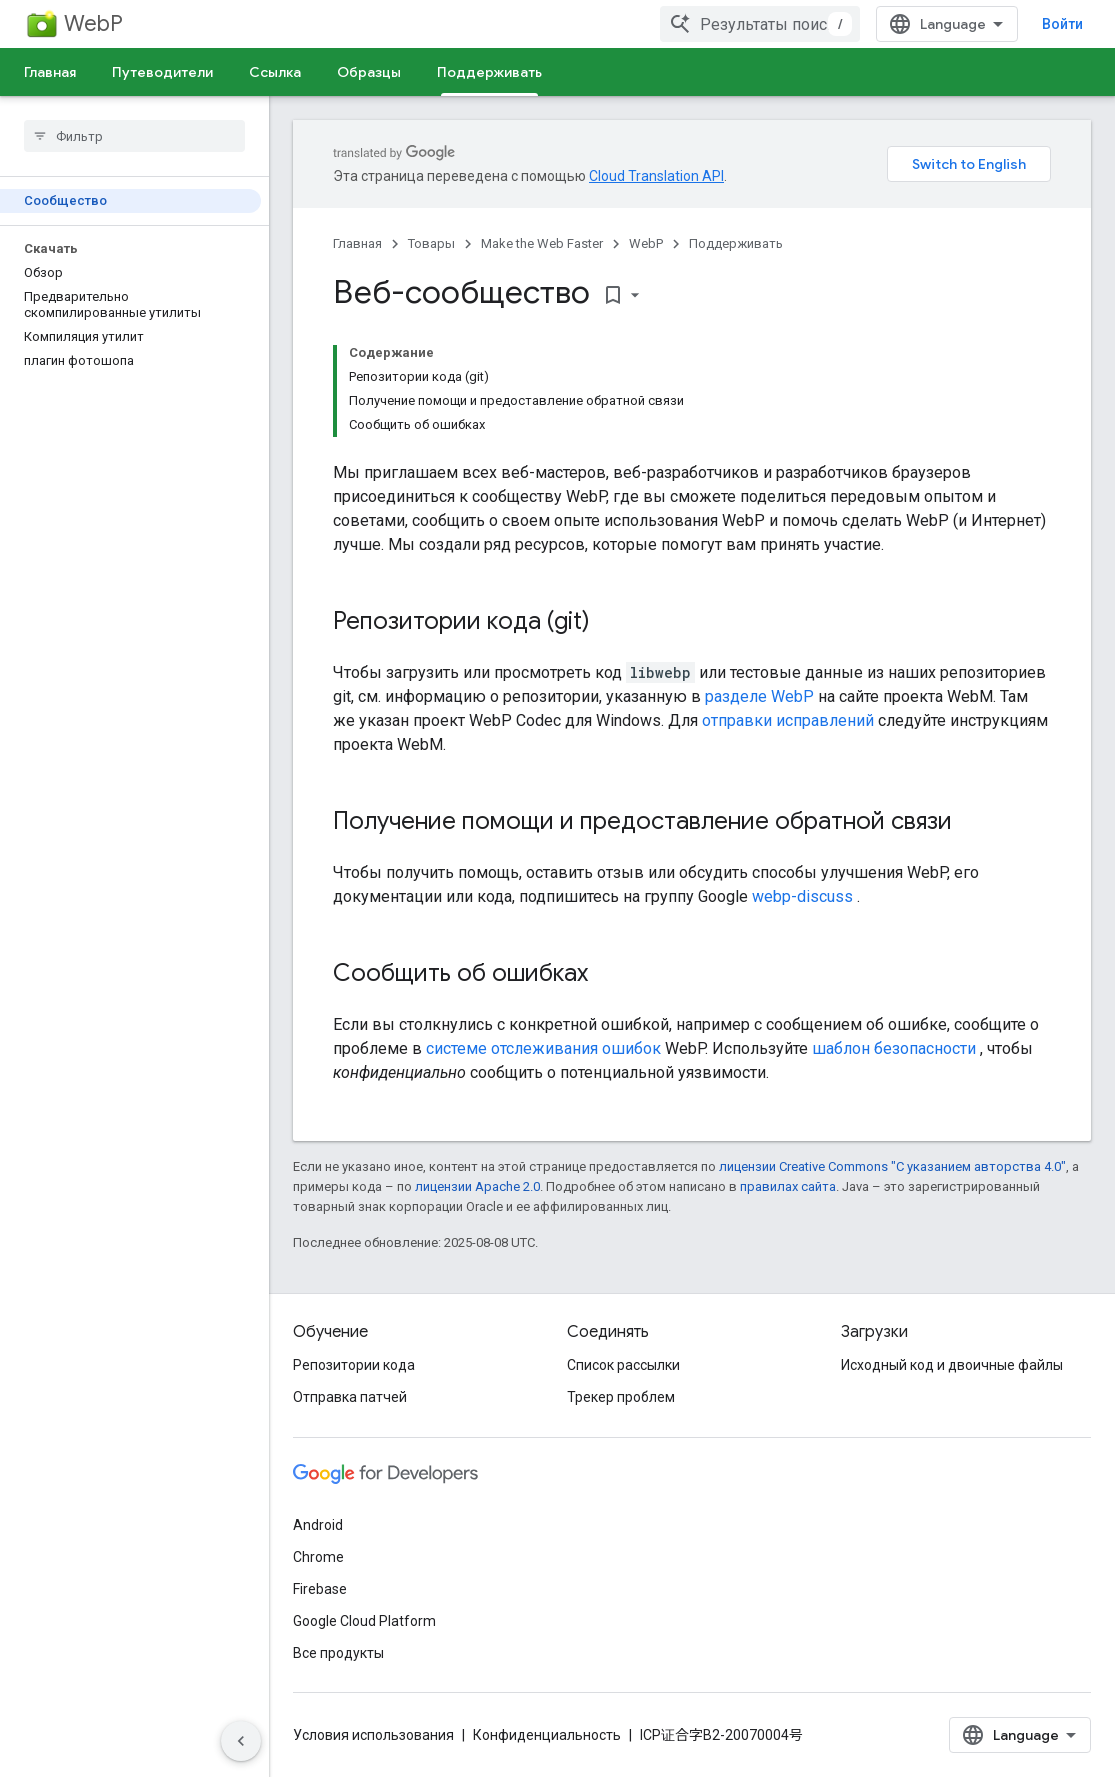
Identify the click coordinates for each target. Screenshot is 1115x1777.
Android (318, 1525)
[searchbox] (134, 136)
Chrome (318, 1557)
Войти (1062, 24)
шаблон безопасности (894, 1048)
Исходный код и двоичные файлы (952, 1365)
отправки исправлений (788, 720)
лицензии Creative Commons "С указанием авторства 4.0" (892, 1166)
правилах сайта (788, 1186)
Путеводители (162, 72)
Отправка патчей (350, 1397)
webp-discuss (802, 896)
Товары (431, 243)
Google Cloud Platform (364, 1621)
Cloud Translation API (656, 176)
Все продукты (338, 1653)
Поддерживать (736, 243)
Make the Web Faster (542, 243)
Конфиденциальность (547, 1735)
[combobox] (760, 24)
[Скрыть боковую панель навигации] (241, 1741)
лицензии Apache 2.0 (477, 1186)
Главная (50, 72)
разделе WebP (759, 696)
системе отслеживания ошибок (543, 1048)
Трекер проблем (621, 1397)
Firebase (320, 1589)
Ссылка (275, 72)
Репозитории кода (354, 1365)
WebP (93, 23)
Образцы (369, 72)
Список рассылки (623, 1365)
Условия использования (373, 1735)
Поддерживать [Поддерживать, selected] (489, 72)
